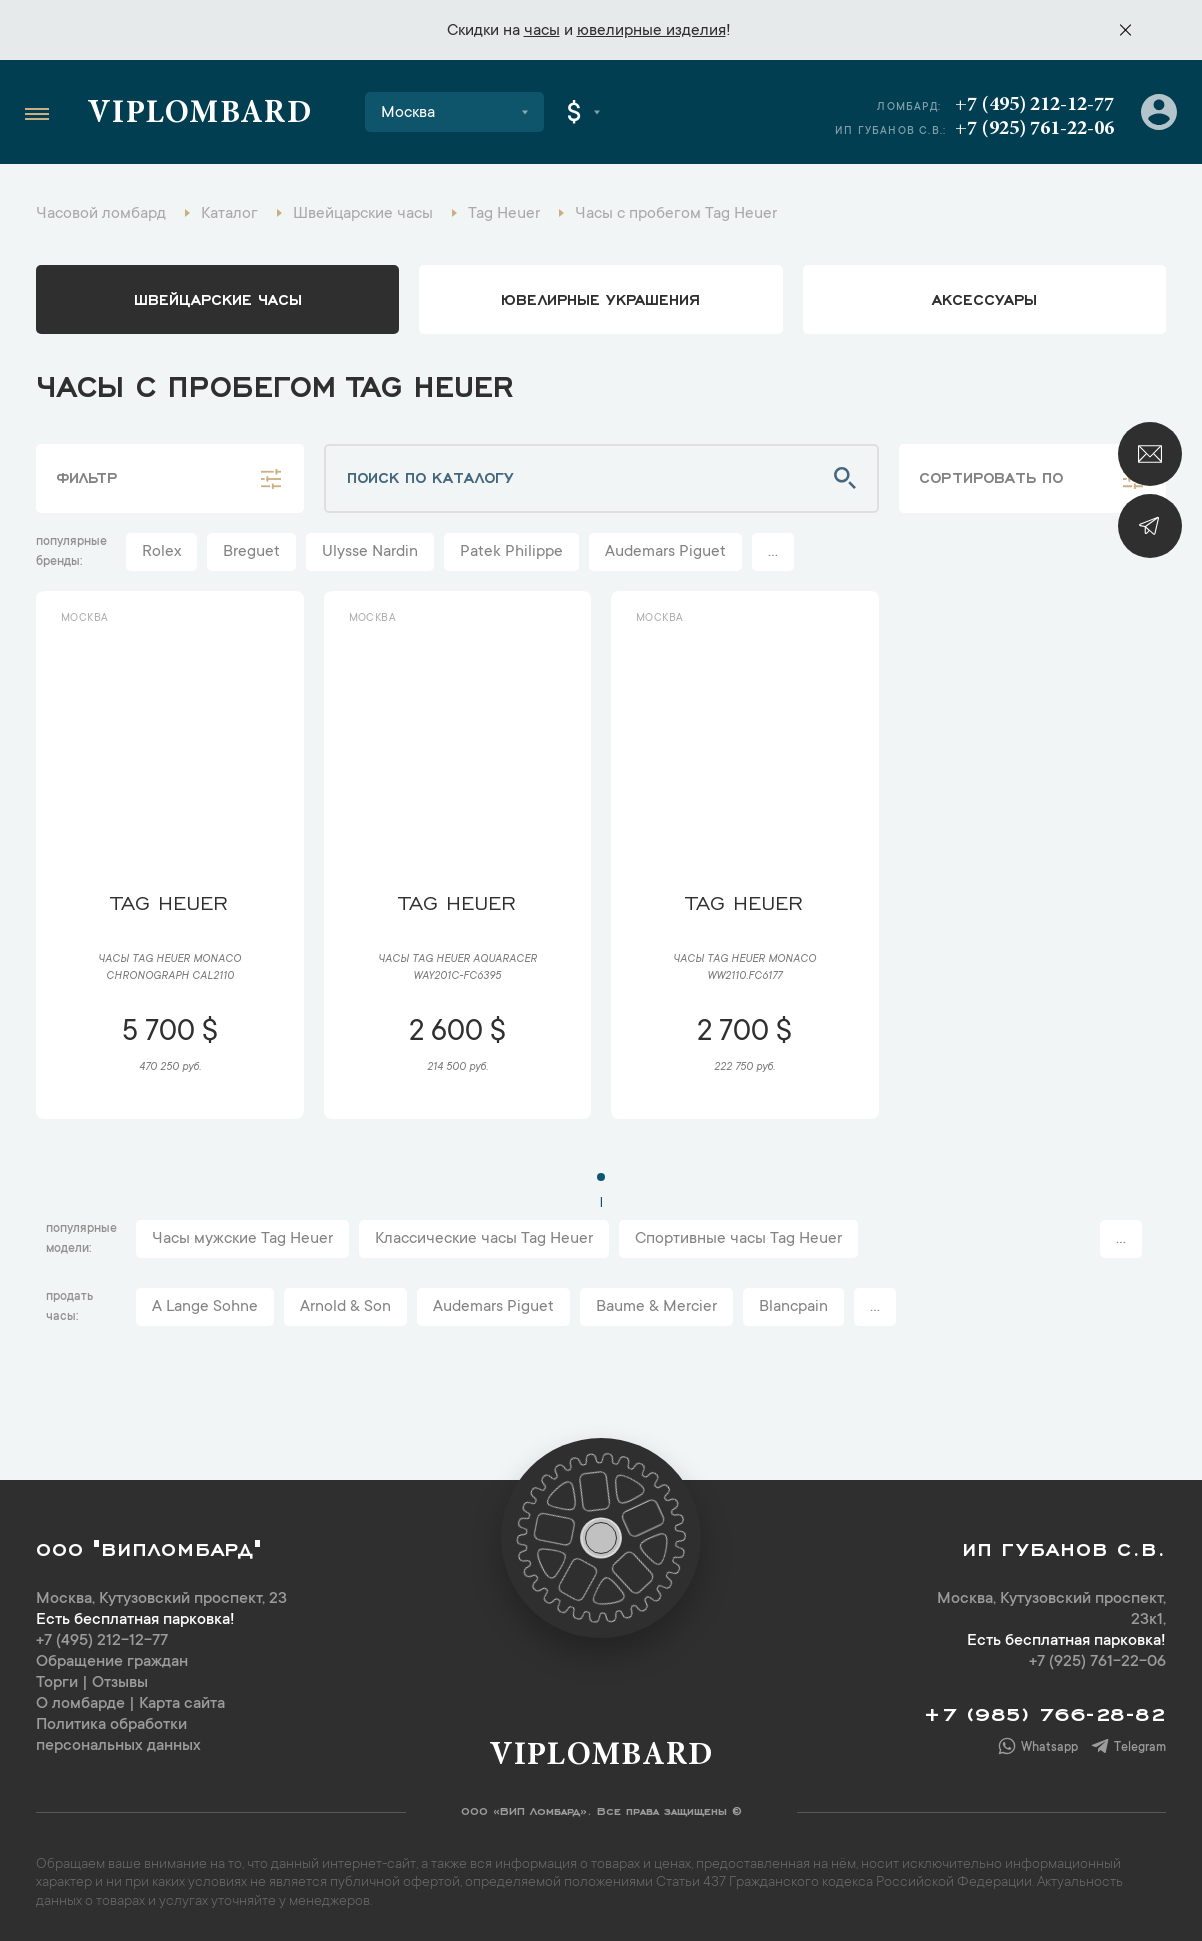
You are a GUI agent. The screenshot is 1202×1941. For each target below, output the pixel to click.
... (773, 552)
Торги (57, 1683)
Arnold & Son (345, 1307)
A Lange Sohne (205, 1307)
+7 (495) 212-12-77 (1034, 105)
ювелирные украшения (600, 298)
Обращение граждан (112, 1662)
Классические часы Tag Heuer (484, 1239)
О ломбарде (80, 1704)
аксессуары (984, 298)
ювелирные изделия (651, 31)
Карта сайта (182, 1704)
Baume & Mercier (656, 1307)
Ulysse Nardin (370, 552)
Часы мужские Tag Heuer (242, 1239)
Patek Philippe (511, 552)
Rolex (161, 552)
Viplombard (199, 115)
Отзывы (120, 1683)
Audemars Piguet (665, 552)
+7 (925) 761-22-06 (1034, 129)
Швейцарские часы (218, 298)
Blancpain (793, 1307)
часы (542, 31)
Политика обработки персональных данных (118, 1735)
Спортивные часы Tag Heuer (738, 1239)
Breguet (251, 552)
